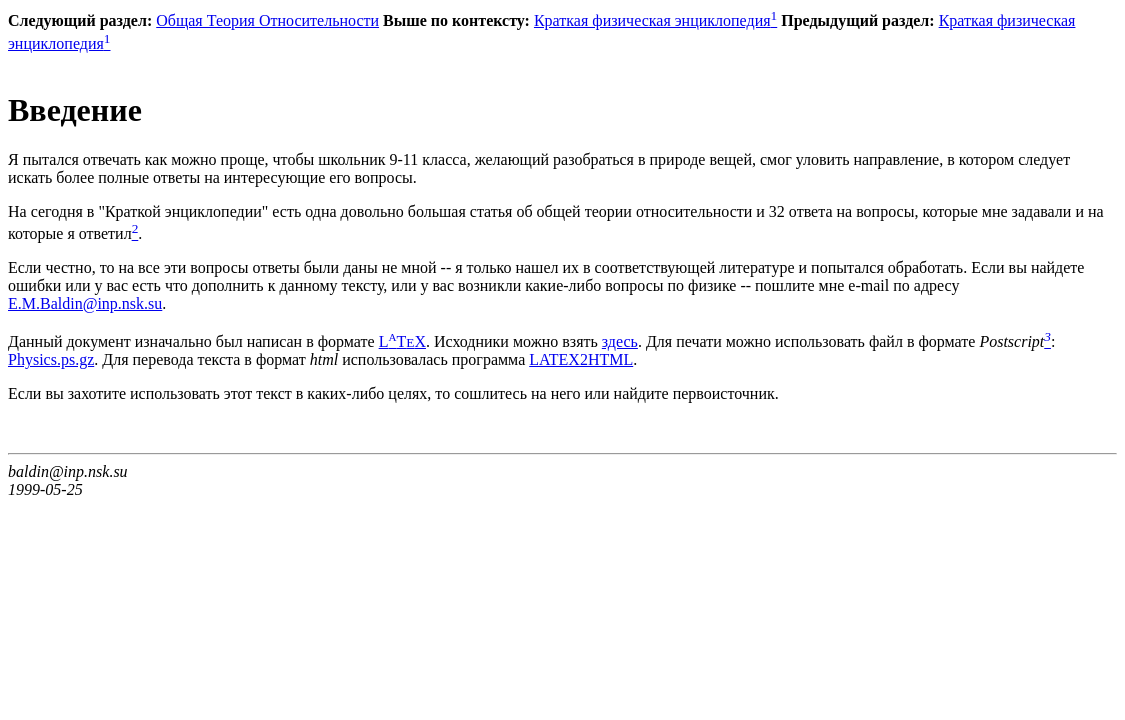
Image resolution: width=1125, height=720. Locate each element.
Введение (75, 110)
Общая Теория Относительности (267, 20)
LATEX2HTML (581, 359)
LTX (402, 341)
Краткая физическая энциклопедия (655, 20)
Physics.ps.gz (51, 359)
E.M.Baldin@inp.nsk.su (85, 303)
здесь (620, 341)
